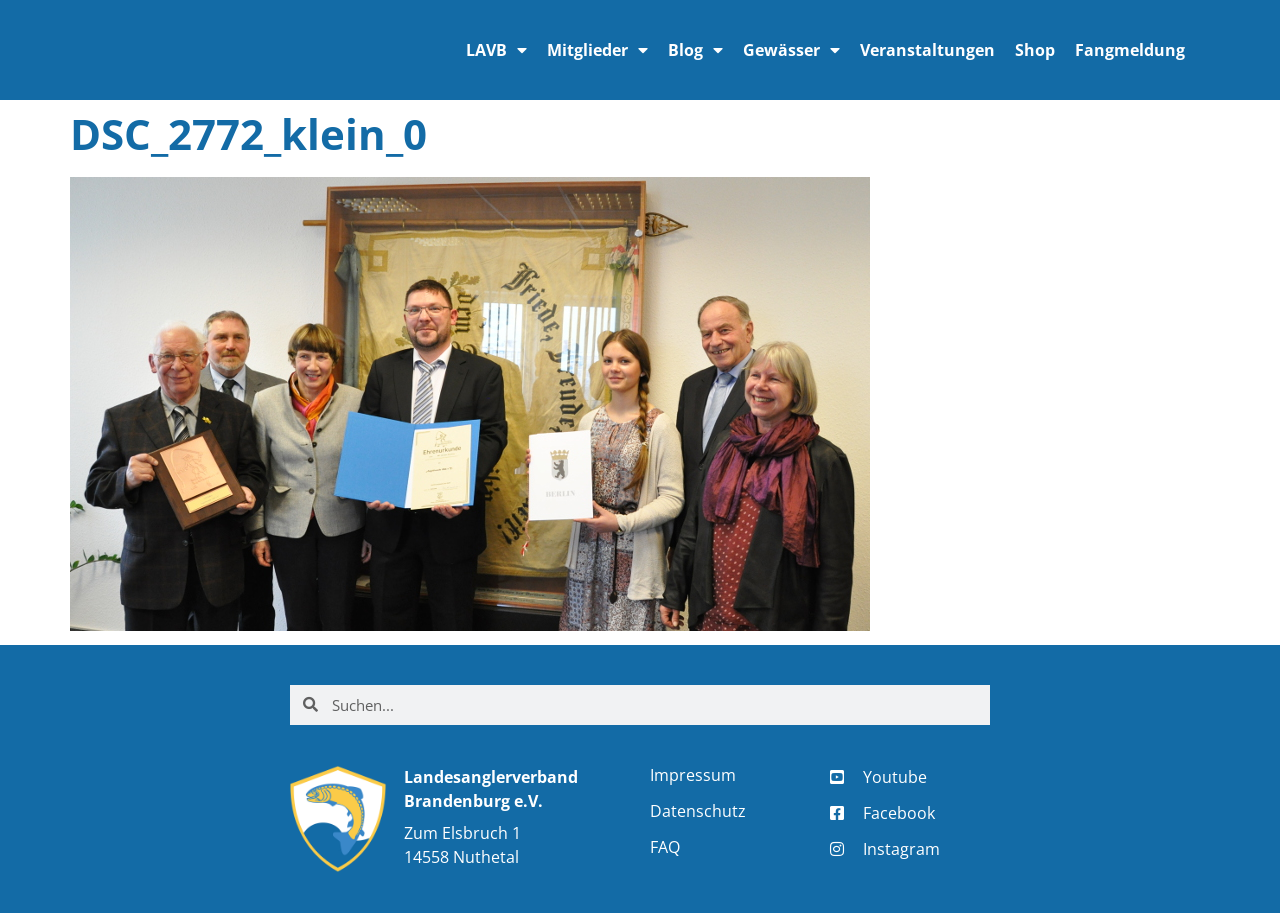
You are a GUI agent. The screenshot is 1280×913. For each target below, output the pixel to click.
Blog (695, 50)
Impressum (693, 775)
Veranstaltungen (927, 50)
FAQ (665, 847)
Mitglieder (597, 50)
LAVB (496, 50)
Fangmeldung (1130, 50)
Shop (1035, 50)
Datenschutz (698, 811)
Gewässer (791, 50)
